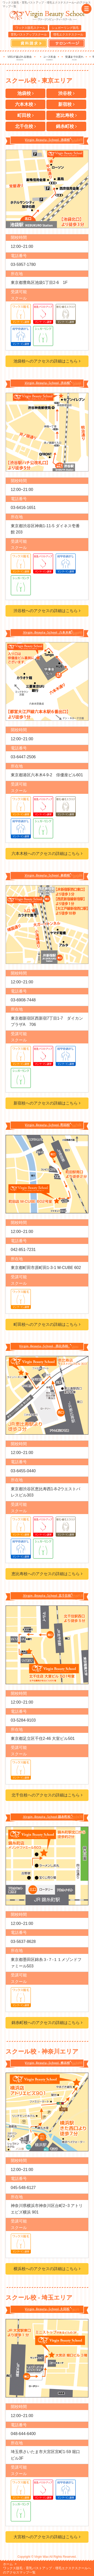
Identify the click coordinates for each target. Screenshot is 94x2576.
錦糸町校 (66, 126)
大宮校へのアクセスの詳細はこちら (47, 2537)
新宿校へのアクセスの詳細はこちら (47, 1103)
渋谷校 (66, 93)
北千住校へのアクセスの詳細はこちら (47, 1795)
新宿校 (66, 104)
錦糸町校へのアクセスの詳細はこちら (47, 2022)
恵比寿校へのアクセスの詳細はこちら (47, 1574)
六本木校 (25, 104)
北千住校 (25, 126)
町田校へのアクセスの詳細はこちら (47, 1324)
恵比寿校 (66, 115)
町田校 (25, 115)
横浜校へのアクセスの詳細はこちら (47, 2269)
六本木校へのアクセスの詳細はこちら (47, 853)
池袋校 (25, 93)
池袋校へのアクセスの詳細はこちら (47, 361)
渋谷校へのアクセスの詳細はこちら (47, 611)
